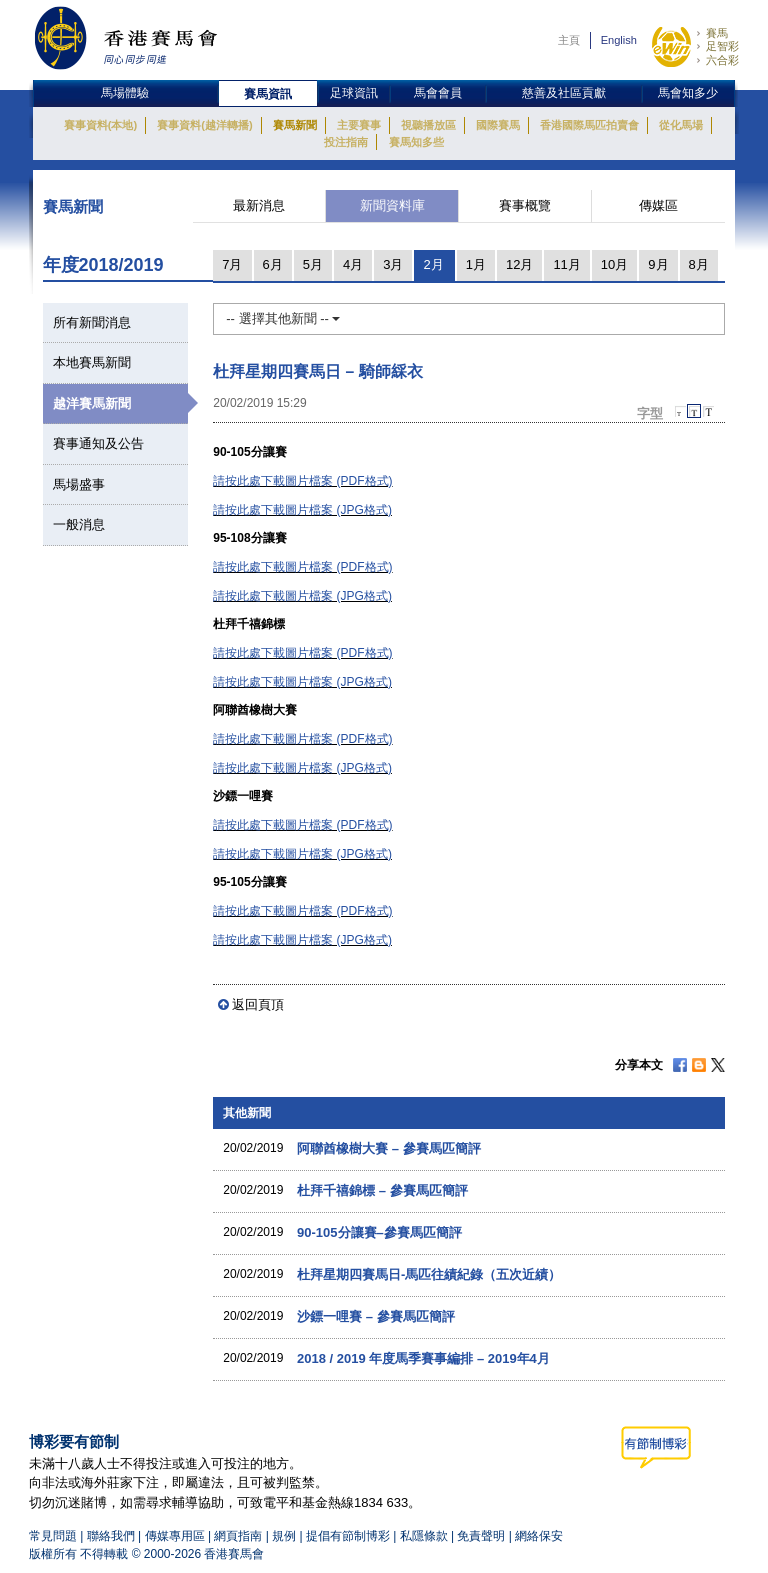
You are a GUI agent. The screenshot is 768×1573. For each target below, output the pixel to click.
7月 (232, 264)
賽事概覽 (525, 205)
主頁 (569, 40)
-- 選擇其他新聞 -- (283, 318)
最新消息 (259, 205)
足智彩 (722, 46)
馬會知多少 (688, 93)
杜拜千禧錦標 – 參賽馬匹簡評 (382, 1190)
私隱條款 (424, 1536)
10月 (614, 264)
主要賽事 (359, 125)
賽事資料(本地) (100, 125)
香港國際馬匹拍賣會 (589, 125)
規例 (285, 1536)
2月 (433, 264)
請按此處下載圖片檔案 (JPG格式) (302, 510)
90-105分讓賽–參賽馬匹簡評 (379, 1232)
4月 (353, 264)
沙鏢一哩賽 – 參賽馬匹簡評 (375, 1316)
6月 (273, 264)
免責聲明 (481, 1536)
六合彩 (722, 60)
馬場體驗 (125, 93)
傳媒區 (658, 205)
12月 (519, 264)
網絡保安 (539, 1536)
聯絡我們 (111, 1536)
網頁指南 (238, 1536)
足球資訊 (354, 93)
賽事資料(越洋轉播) (204, 125)
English (619, 40)
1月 (476, 264)
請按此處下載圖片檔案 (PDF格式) (302, 481)
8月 (699, 264)
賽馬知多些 (416, 142)
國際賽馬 (498, 125)
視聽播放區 (428, 125)
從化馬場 (681, 125)
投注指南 (346, 142)
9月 (658, 264)
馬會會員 (438, 93)
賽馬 (717, 33)
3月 (393, 264)
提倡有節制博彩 (348, 1536)
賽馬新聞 (295, 125)
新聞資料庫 (392, 205)
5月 (313, 264)
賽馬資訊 (268, 94)
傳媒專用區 (175, 1536)
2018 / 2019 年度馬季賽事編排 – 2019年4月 (423, 1358)
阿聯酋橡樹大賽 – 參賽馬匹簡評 (388, 1148)
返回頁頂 (258, 1004)
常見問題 (53, 1536)
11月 (566, 264)
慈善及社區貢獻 (564, 93)
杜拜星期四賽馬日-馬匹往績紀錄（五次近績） (429, 1274)
